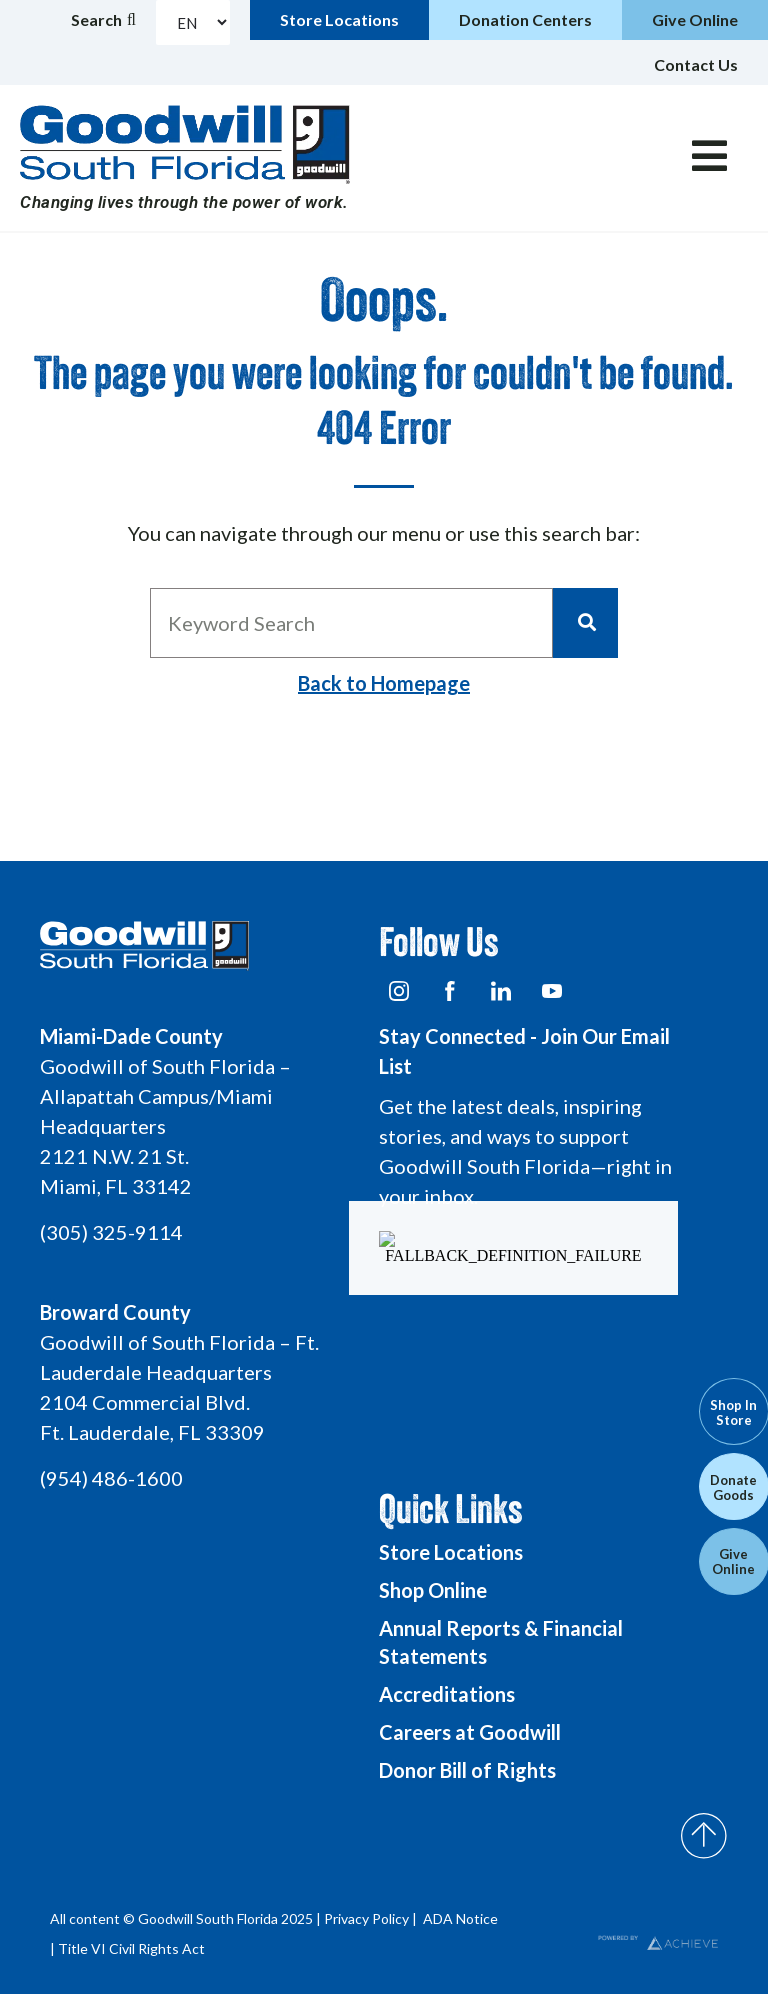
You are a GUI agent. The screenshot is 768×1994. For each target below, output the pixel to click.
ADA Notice (460, 1918)
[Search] (585, 623)
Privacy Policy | (372, 1918)
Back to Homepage (384, 683)
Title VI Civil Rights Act (131, 1948)
